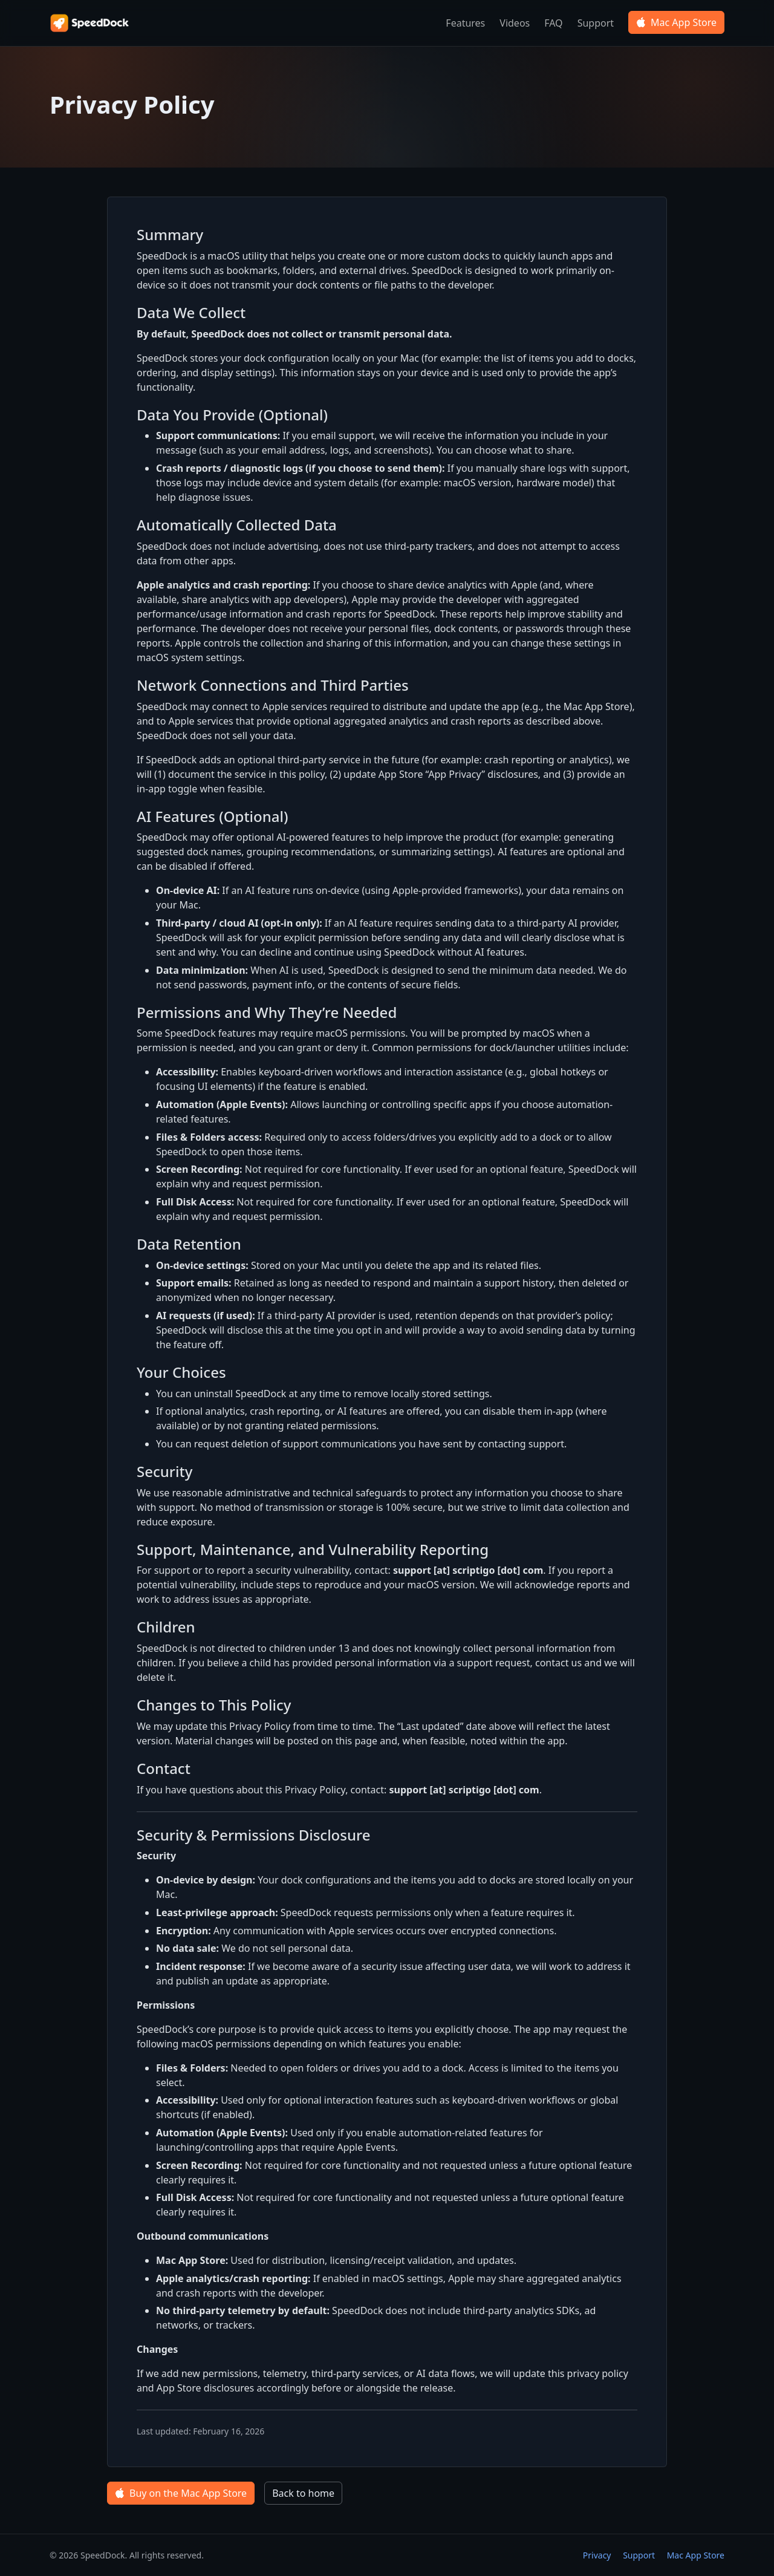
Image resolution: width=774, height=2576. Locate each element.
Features (465, 23)
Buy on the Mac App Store (181, 2493)
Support (595, 23)
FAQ (553, 23)
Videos (514, 23)
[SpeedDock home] (91, 23)
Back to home (303, 2493)
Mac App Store (676, 22)
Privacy (597, 2555)
